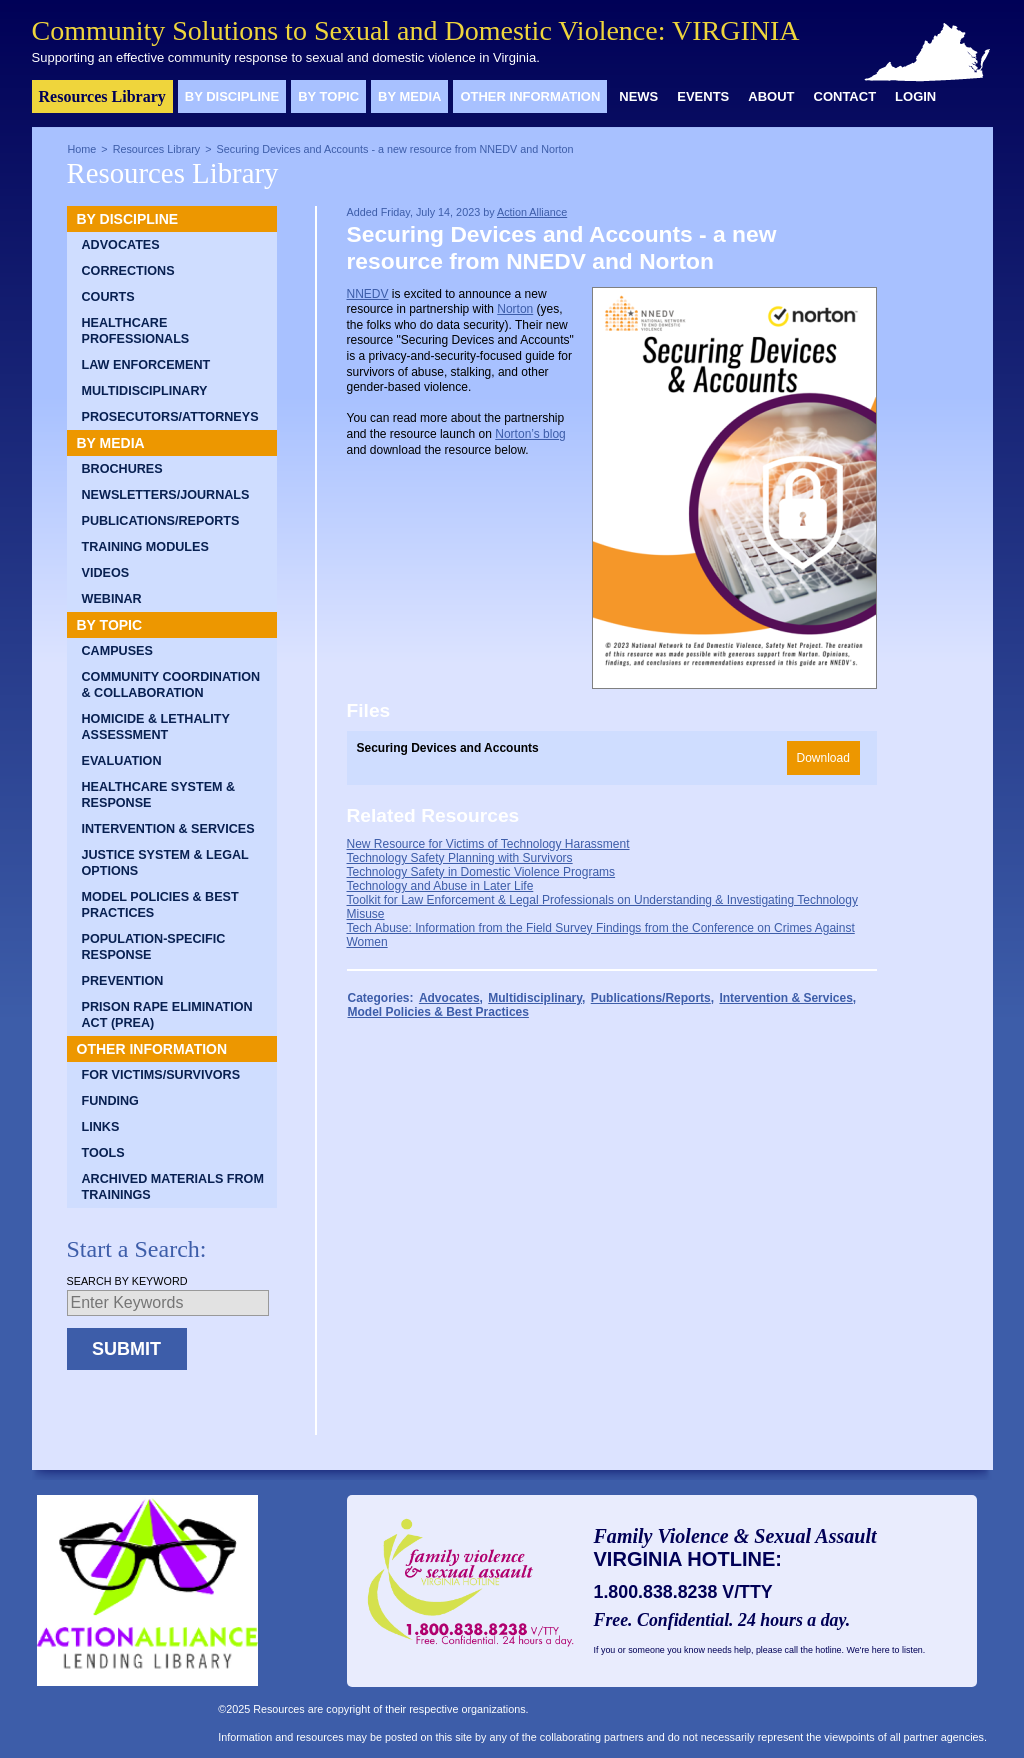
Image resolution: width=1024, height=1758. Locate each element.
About (771, 96)
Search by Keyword (127, 1281)
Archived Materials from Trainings (173, 1187)
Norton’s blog (530, 434)
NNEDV (368, 294)
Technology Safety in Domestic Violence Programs (481, 872)
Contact (845, 96)
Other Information (530, 96)
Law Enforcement (146, 365)
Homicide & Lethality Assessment (156, 727)
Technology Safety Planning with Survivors (460, 858)
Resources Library (102, 96)
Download (823, 758)
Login (915, 96)
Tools (103, 1153)
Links (101, 1127)
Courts (108, 297)
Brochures (122, 469)
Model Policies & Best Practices (160, 905)
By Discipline (232, 96)
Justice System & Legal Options (165, 863)
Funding (110, 1101)
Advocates (121, 245)
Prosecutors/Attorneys (170, 417)
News (638, 96)
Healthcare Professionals (136, 331)
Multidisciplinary (145, 391)
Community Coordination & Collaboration (171, 685)
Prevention (123, 981)
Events (703, 96)
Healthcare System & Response (159, 795)
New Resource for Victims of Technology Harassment (488, 844)
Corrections (128, 271)
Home (82, 149)
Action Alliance (532, 212)
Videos (106, 573)
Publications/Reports (161, 521)
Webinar (112, 599)
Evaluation (122, 761)
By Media (409, 96)
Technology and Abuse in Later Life (440, 886)
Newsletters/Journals (166, 495)
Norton (515, 309)
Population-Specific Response (154, 947)
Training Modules (145, 547)
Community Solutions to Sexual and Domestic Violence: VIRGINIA (416, 30)
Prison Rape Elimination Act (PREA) (167, 1015)
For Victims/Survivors (161, 1075)
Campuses (117, 651)
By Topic (328, 96)
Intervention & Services (168, 829)
